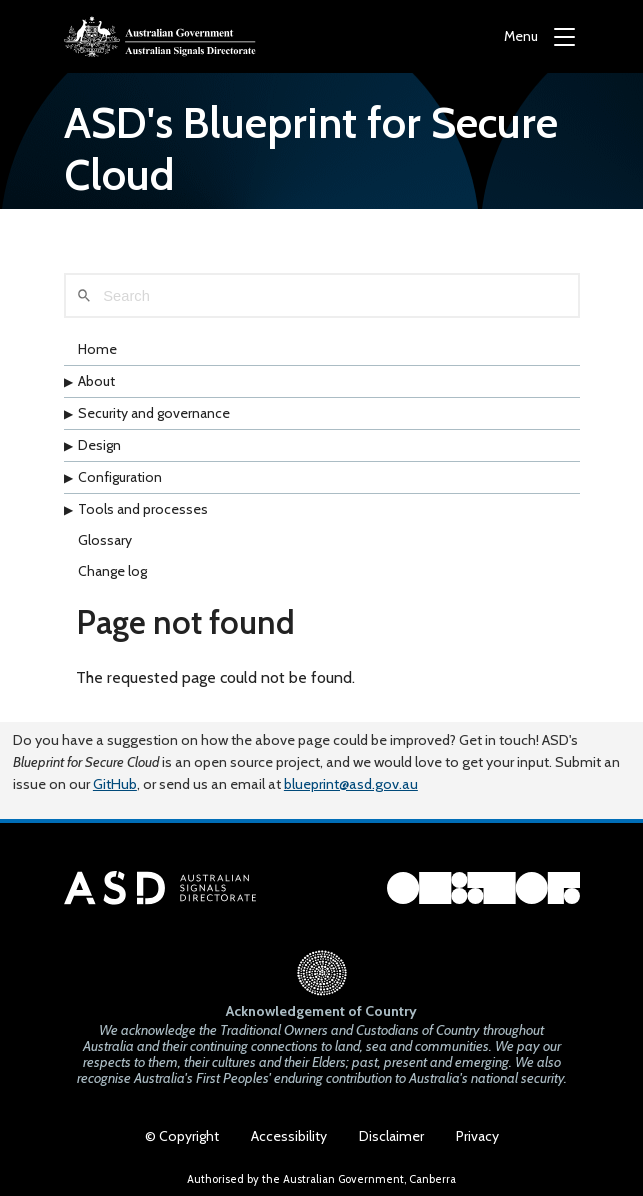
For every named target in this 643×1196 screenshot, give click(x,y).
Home (97, 349)
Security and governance (154, 413)
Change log (112, 571)
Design (99, 445)
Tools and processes (143, 509)
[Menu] (539, 36)
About (96, 381)
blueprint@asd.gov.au (351, 784)
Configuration (120, 477)
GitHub (115, 784)
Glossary (105, 540)
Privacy (477, 1136)
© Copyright (182, 1136)
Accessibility (289, 1136)
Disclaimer (391, 1136)
